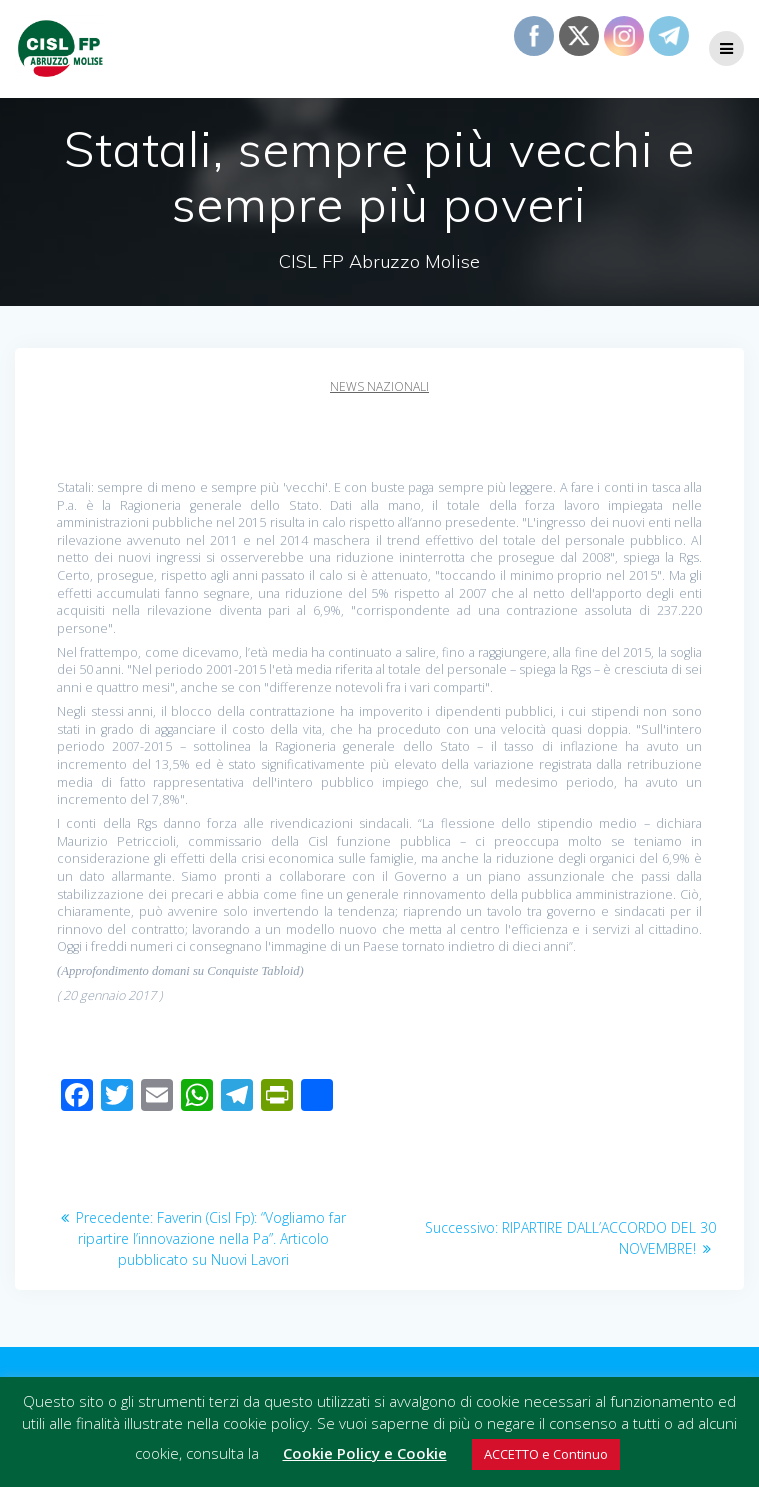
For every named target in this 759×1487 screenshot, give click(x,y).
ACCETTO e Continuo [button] (546, 1454)
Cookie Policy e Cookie (365, 1453)
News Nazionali (379, 386)
